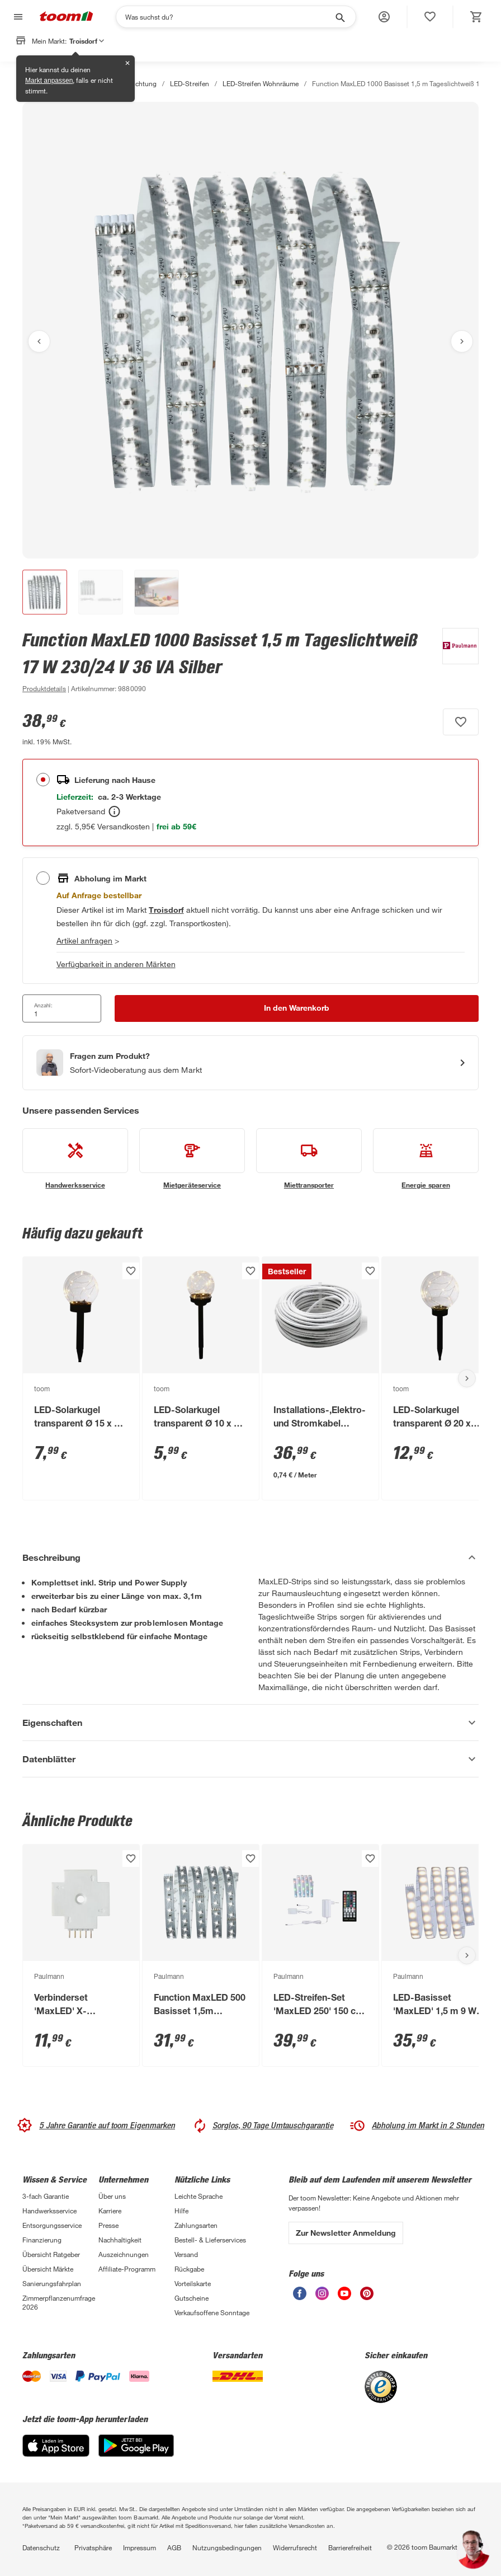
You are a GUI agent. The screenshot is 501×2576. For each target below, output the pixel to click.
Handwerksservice (49, 2210)
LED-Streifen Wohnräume (261, 83)
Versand (186, 2254)
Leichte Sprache (198, 2196)
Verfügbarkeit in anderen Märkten (116, 964)
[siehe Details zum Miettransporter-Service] (309, 1159)
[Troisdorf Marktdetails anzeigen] (166, 910)
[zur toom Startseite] (66, 17)
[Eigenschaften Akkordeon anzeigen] (250, 1722)
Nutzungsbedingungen (227, 2547)
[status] (430, 17)
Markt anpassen (49, 81)
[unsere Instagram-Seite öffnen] (322, 2297)
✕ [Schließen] (127, 63)
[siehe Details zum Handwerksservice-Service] (75, 1159)
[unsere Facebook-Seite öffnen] (299, 2297)
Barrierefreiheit (350, 2547)
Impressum (139, 2547)
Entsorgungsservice (52, 2225)
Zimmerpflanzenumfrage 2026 (58, 2302)
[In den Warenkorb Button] (297, 1008)
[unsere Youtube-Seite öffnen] (344, 2297)
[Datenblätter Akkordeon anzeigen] (250, 1759)
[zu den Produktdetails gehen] (44, 688)
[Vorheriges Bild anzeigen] (39, 341)
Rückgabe (189, 2268)
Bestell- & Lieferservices (210, 2239)
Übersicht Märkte (47, 2268)
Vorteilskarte (192, 2283)
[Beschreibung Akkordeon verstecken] (250, 1557)
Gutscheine (191, 2297)
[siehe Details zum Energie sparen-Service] (426, 1159)
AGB (174, 2547)
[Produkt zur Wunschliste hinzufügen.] (460, 722)
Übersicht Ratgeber (51, 2254)
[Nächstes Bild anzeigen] (462, 341)
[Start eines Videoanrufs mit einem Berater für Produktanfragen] (250, 1062)
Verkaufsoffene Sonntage (211, 2312)
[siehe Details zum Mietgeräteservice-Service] (192, 1159)
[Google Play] (136, 2453)
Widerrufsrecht (295, 2547)
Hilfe (181, 2210)
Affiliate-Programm (126, 2268)
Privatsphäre (93, 2547)
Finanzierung (42, 2239)
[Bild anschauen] (250, 330)
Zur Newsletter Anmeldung (346, 2232)
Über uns (112, 2196)
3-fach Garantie (45, 2196)
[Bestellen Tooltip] (114, 811)
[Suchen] (228, 17)
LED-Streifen (189, 83)
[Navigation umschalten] (17, 17)
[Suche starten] (339, 17)
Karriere (109, 2210)
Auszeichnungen (123, 2254)
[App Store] (55, 2453)
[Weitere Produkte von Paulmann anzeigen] (455, 661)
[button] (384, 17)
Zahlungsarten (196, 2225)
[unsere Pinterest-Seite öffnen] (367, 2297)
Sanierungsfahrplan (51, 2283)
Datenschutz (41, 2547)
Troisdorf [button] (86, 40)
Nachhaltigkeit (119, 2239)
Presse (108, 2225)
